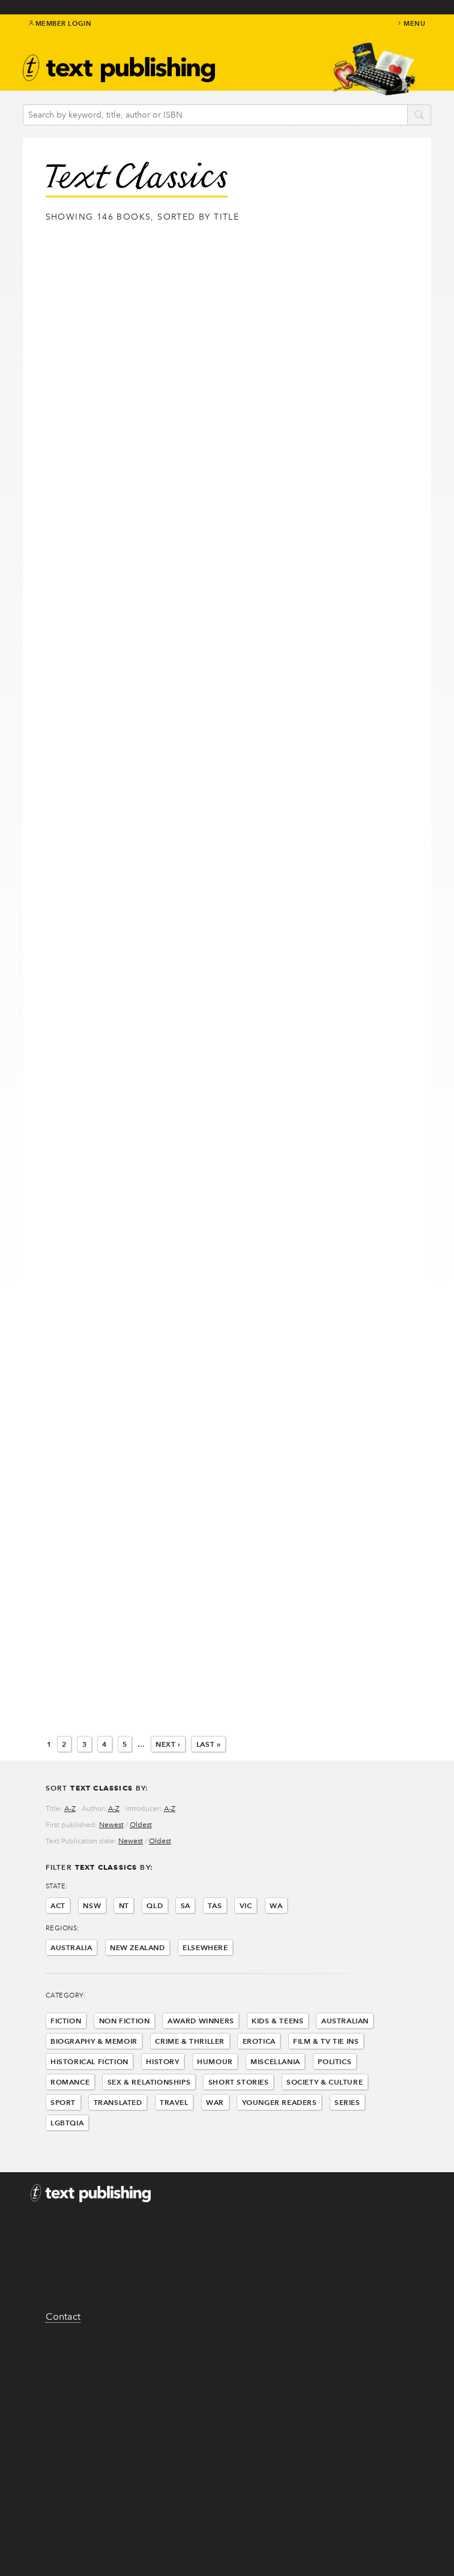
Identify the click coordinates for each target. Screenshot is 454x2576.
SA (185, 1905)
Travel (174, 2102)
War (215, 2102)
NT (124, 1905)
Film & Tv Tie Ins (326, 2041)
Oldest (141, 1825)
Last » (208, 1744)
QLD (155, 1905)
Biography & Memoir (94, 2041)
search (419, 115)
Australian (345, 2020)
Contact (63, 2316)
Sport (63, 2102)
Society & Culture (324, 2081)
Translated (118, 2102)
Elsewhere (205, 1947)
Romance (69, 2081)
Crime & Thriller (190, 2041)
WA (276, 1905)
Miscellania (275, 2061)
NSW (92, 1905)
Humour (215, 2061)
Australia (71, 1947)
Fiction (65, 2020)
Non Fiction (124, 2020)
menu (410, 23)
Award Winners (201, 2020)
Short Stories (238, 2081)
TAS (215, 1905)
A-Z (70, 1808)
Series (347, 2102)
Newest (111, 1825)
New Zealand (137, 1947)
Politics (334, 2061)
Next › (168, 1744)
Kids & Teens (277, 2020)
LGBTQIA (66, 2122)
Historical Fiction (89, 2061)
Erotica (259, 2041)
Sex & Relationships (148, 2081)
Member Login (60, 23)
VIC (246, 1905)
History (162, 2061)
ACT (57, 1905)
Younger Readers (279, 2102)
